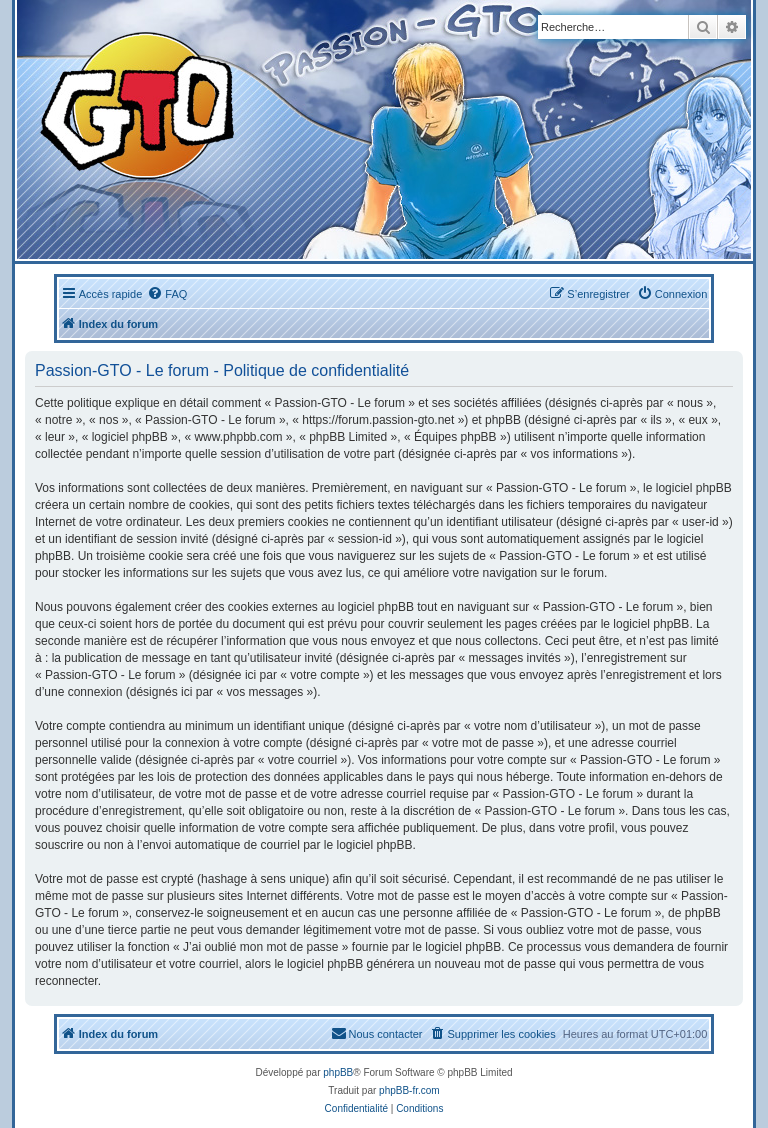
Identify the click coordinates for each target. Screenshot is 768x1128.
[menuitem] (167, 294)
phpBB (338, 1072)
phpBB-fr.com (409, 1090)
